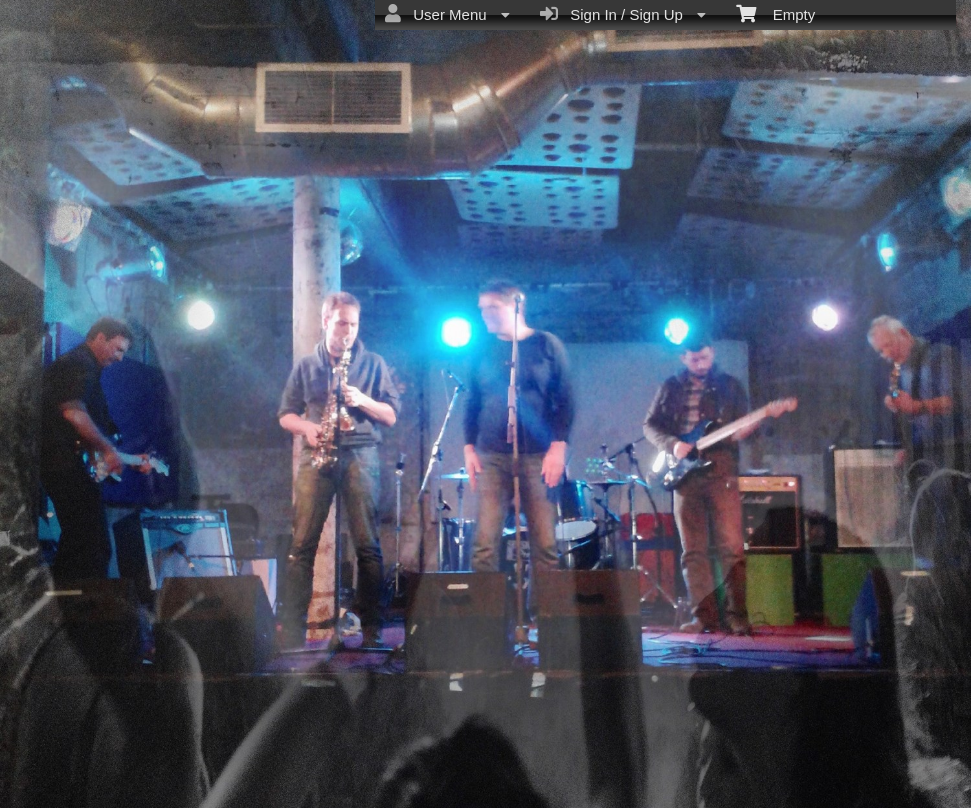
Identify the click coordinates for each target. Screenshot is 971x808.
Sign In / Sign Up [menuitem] (623, 14)
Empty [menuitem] (775, 13)
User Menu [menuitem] (447, 14)
